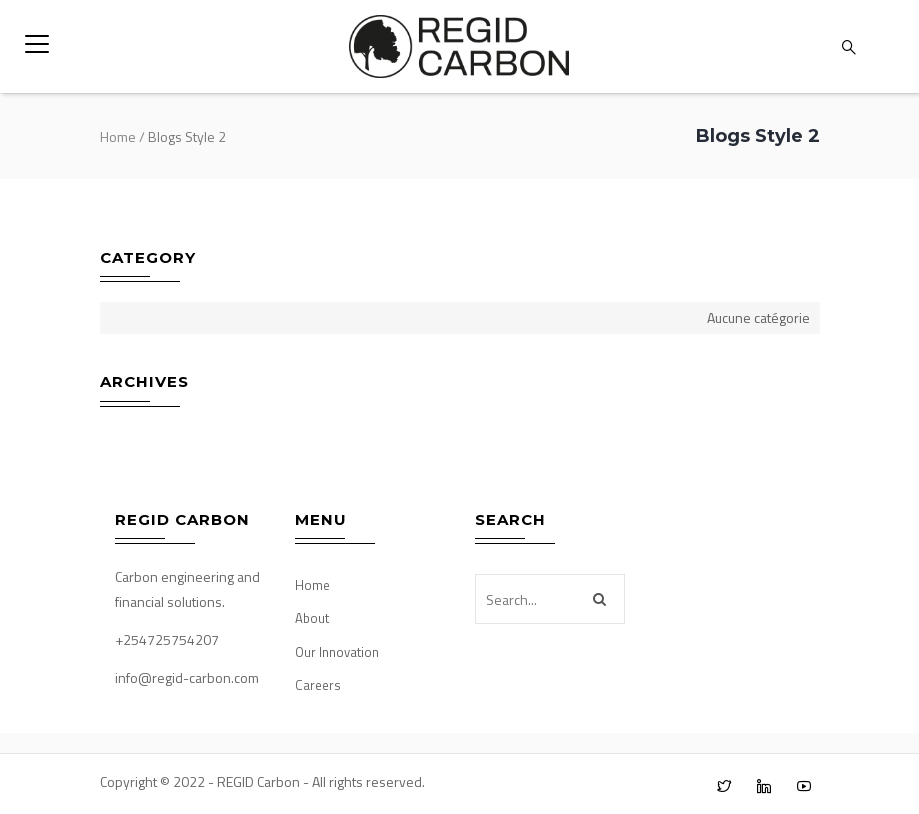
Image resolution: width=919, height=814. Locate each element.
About (312, 618)
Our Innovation (337, 652)
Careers (318, 685)
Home (118, 136)
